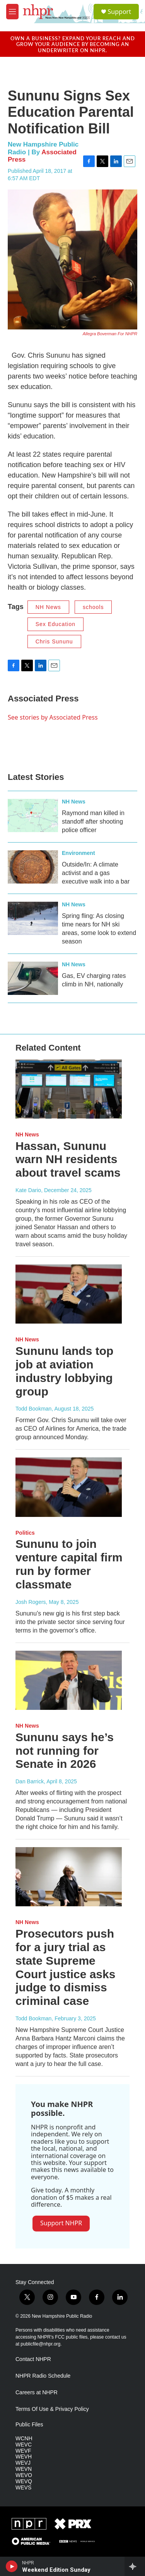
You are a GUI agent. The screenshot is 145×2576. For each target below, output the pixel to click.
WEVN (23, 2469)
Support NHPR (61, 2223)
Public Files (29, 2425)
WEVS (23, 2488)
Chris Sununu (54, 641)
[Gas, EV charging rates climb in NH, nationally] (33, 978)
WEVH (23, 2457)
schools (93, 607)
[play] (12, 2566)
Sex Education (55, 624)
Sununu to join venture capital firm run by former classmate (69, 1563)
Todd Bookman (33, 1409)
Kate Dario (28, 1190)
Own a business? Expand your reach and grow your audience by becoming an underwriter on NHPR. (72, 44)
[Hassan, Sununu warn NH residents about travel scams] (68, 1089)
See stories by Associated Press (53, 717)
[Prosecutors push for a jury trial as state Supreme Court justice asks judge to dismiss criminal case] (68, 1876)
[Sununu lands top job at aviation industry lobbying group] (68, 1294)
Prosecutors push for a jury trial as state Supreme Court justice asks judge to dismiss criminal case (65, 1967)
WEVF (23, 2451)
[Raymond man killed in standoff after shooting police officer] (33, 815)
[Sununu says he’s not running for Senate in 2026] (68, 1680)
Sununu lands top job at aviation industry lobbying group (64, 1370)
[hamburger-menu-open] (12, 11)
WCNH (23, 2438)
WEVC (23, 2445)
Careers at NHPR (36, 2392)
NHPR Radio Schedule (42, 2376)
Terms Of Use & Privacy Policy (52, 2409)
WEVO (23, 2475)
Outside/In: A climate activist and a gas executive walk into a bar (96, 873)
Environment (78, 853)
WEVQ (23, 2481)
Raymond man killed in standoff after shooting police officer (93, 821)
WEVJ (23, 2463)
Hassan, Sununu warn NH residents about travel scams (68, 1159)
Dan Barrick (29, 1781)
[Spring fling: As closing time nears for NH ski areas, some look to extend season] (33, 918)
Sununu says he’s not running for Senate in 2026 (64, 1751)
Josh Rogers (30, 1602)
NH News (48, 607)
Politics (25, 1533)
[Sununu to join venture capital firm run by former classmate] (68, 1487)
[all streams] (135, 2566)
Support (119, 11)
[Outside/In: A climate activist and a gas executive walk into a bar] (33, 867)
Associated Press (43, 698)
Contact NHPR (33, 2359)
